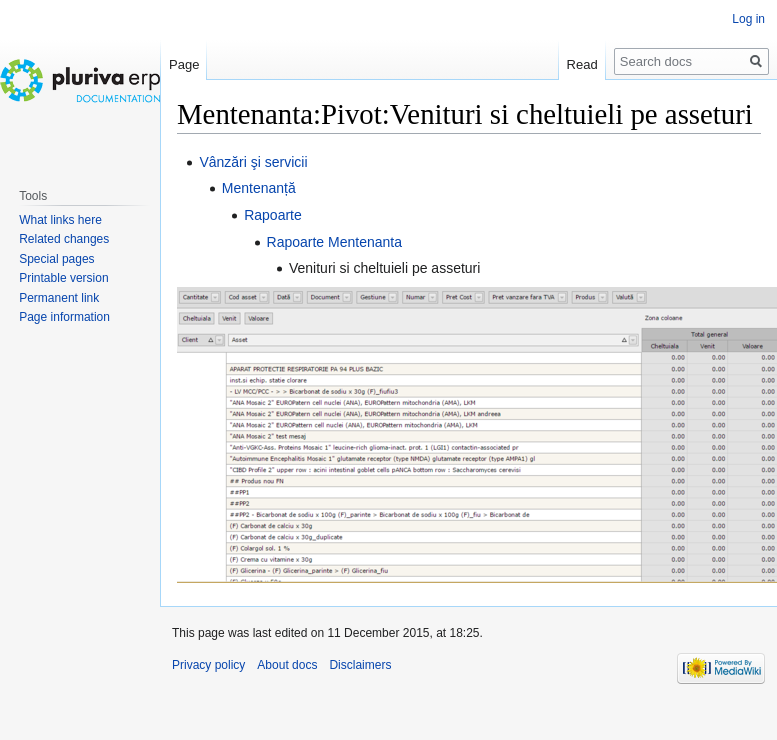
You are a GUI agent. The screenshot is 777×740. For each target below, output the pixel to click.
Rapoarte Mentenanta (334, 242)
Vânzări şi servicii (253, 162)
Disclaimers (360, 665)
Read (582, 64)
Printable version (63, 278)
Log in (748, 19)
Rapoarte (273, 215)
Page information (64, 317)
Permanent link (59, 298)
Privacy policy (208, 665)
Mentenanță (259, 188)
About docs (287, 665)
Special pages (56, 259)
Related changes (64, 239)
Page (184, 64)
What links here (60, 220)
